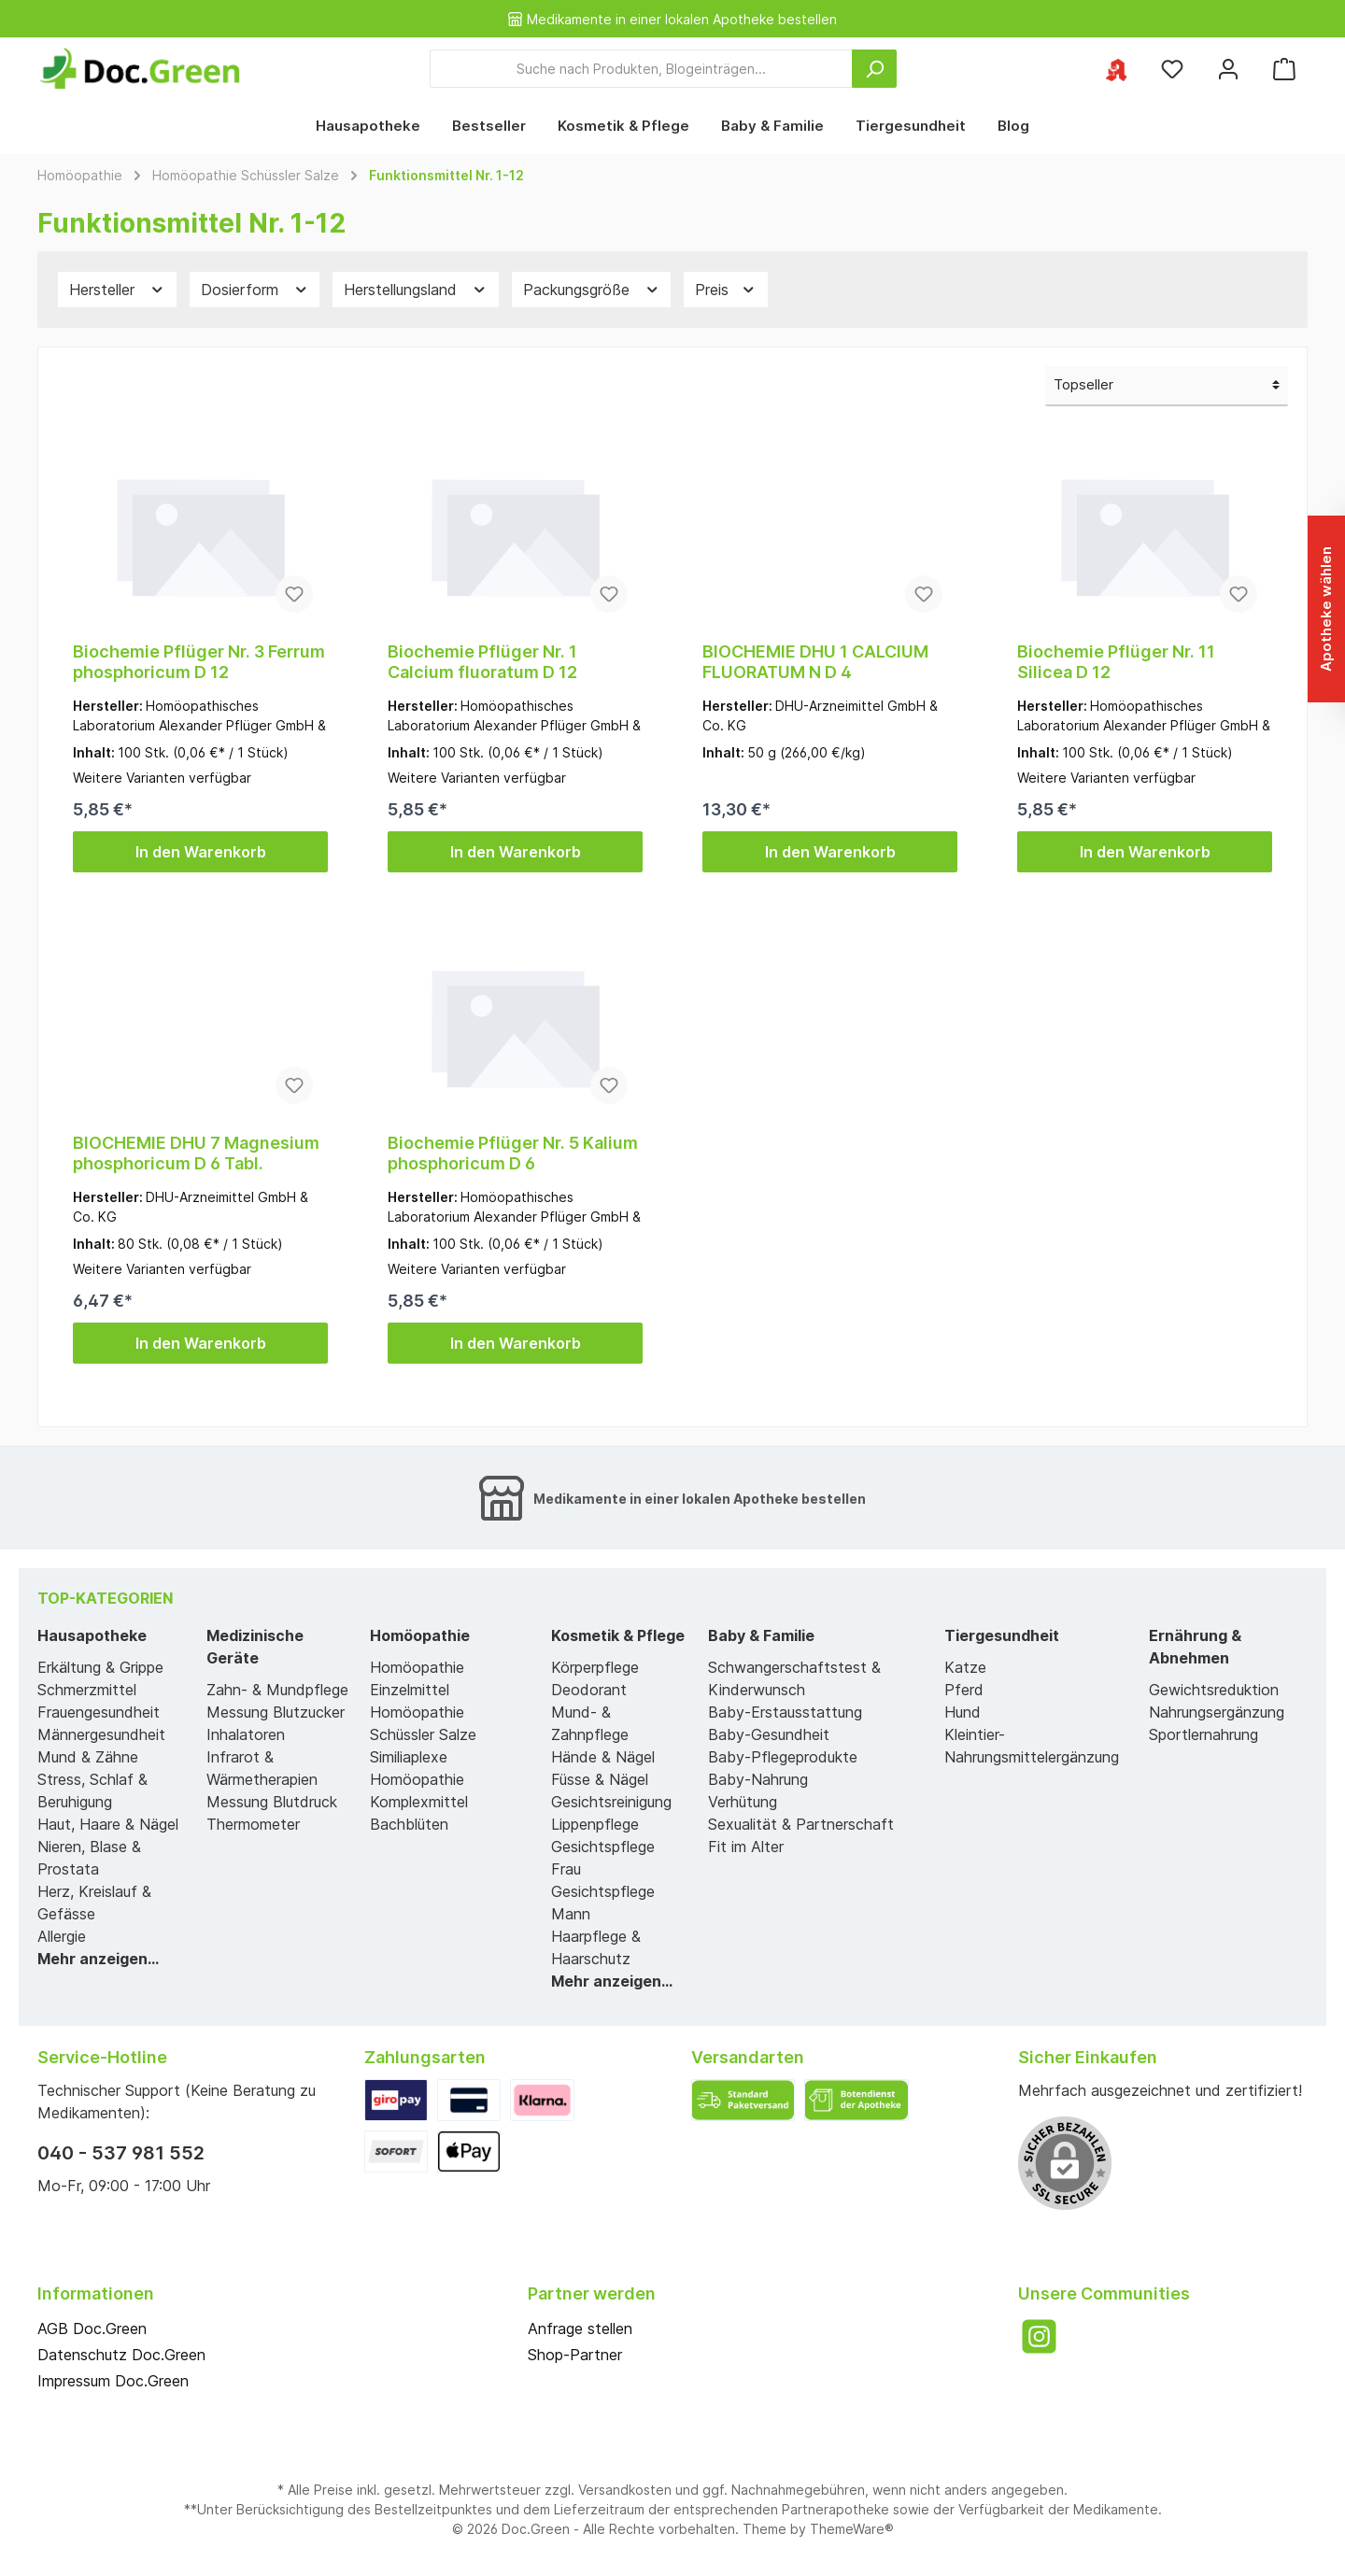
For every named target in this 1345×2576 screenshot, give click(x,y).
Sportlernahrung (1203, 1734)
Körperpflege (595, 1667)
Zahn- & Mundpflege (277, 1689)
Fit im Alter (746, 1846)
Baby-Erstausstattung (785, 1712)
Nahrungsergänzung (1216, 1712)
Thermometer (253, 1824)
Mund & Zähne (87, 1757)
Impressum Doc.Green (113, 2380)
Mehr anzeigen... (98, 1958)
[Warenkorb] (1284, 69)
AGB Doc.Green (92, 2328)
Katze (965, 1667)
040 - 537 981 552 (121, 2153)
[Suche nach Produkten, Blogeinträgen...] (641, 69)
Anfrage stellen (580, 2328)
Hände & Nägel (603, 1757)
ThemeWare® (852, 2529)
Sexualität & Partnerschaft (801, 1824)
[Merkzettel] (1172, 69)
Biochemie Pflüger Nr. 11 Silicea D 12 (1116, 662)
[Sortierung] (1166, 386)
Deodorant (589, 1689)
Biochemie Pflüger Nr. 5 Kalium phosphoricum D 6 (513, 1153)
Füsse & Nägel (599, 1779)
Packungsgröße (591, 290)
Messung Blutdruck (271, 1801)
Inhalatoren (245, 1734)
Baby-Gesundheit (768, 1734)
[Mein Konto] (1228, 69)
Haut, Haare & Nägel (107, 1824)
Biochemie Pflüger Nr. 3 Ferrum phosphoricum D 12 (199, 662)
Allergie (61, 1936)
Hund (962, 1712)
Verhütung (742, 1801)
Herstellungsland (416, 290)
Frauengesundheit (98, 1712)
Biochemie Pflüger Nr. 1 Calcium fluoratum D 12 (482, 662)
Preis (726, 290)
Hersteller (117, 290)
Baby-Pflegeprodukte (782, 1757)
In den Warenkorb (200, 851)
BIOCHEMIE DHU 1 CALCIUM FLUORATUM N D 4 (815, 662)
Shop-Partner (575, 2354)
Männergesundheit (101, 1734)
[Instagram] (1039, 2336)
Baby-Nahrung (758, 1779)
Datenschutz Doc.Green (121, 2354)
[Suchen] (874, 69)
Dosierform (255, 290)
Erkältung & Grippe (100, 1667)
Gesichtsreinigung (611, 1801)
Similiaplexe (408, 1757)
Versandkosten (625, 2490)
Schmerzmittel (86, 1689)
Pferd (964, 1689)
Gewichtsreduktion (1214, 1689)
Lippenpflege (595, 1824)
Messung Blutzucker (275, 1712)
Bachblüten (409, 1824)
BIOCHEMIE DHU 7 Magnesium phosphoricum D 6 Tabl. (196, 1153)
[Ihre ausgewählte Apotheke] (1116, 69)
